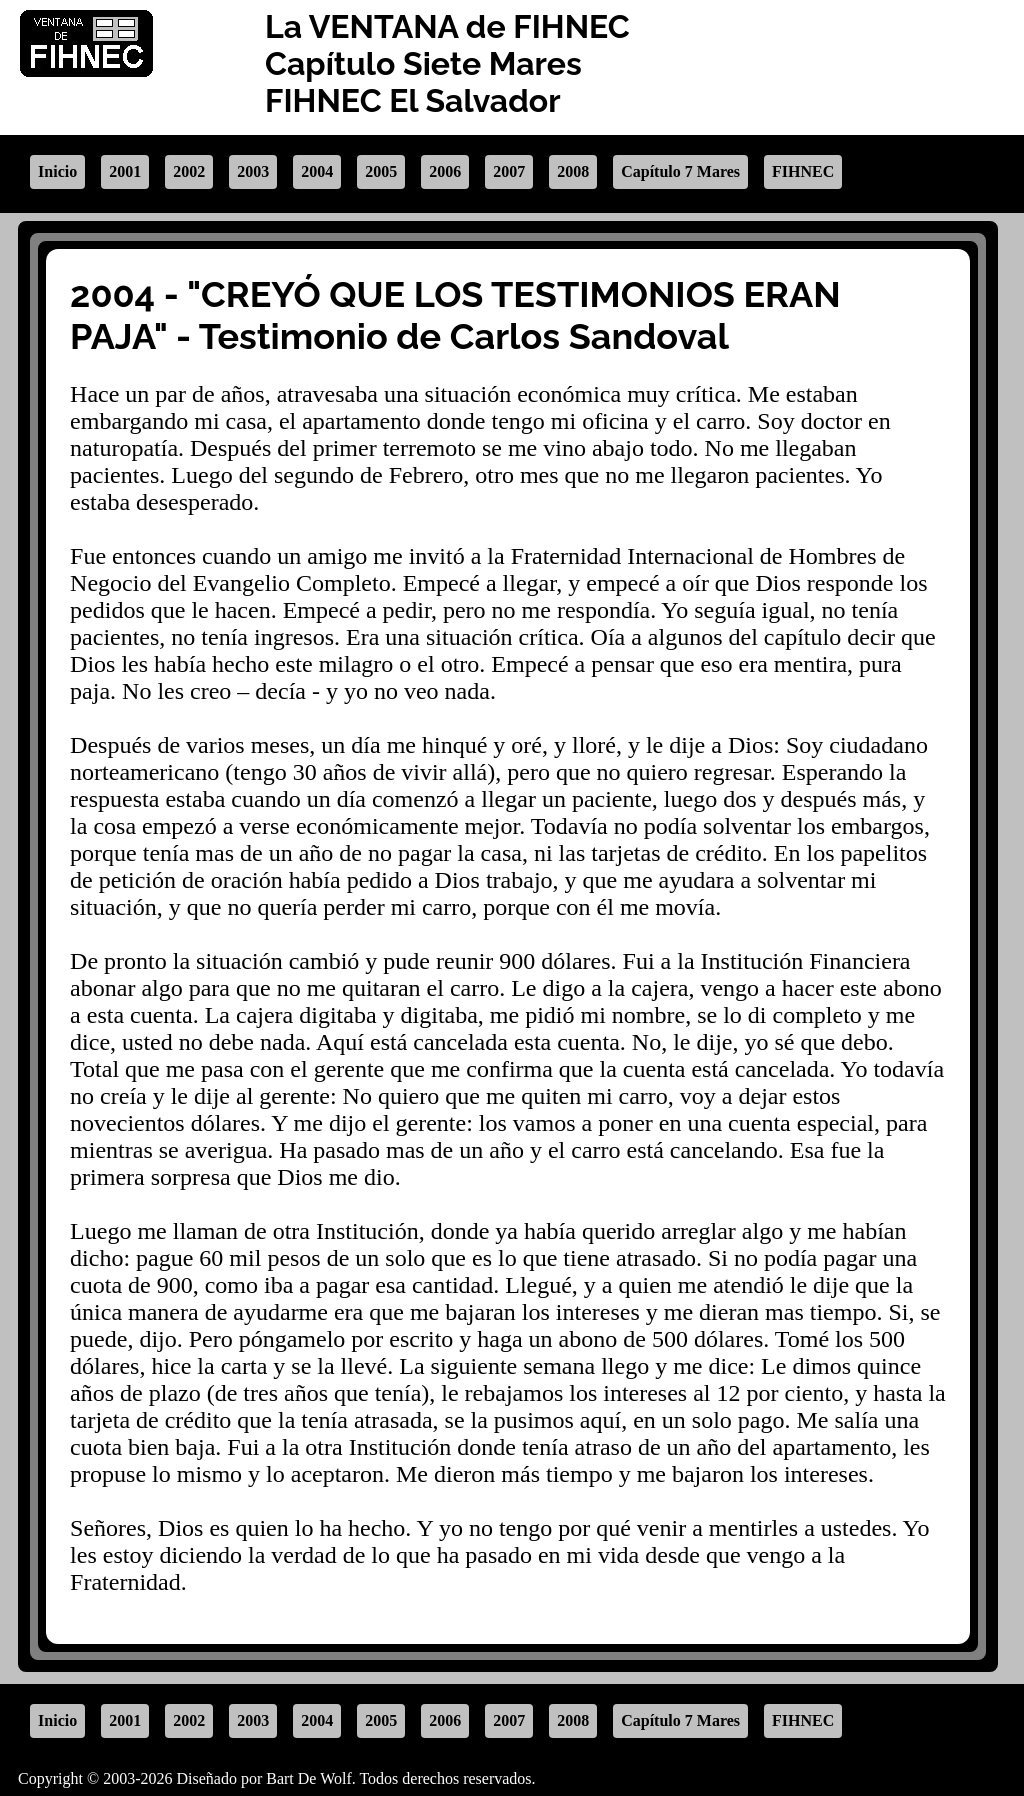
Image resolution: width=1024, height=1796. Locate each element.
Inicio (57, 171)
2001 (125, 171)
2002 (189, 171)
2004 (317, 171)
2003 (253, 171)
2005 (381, 171)
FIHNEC (803, 171)
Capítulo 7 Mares (680, 171)
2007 (509, 171)
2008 (573, 171)
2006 (445, 171)
